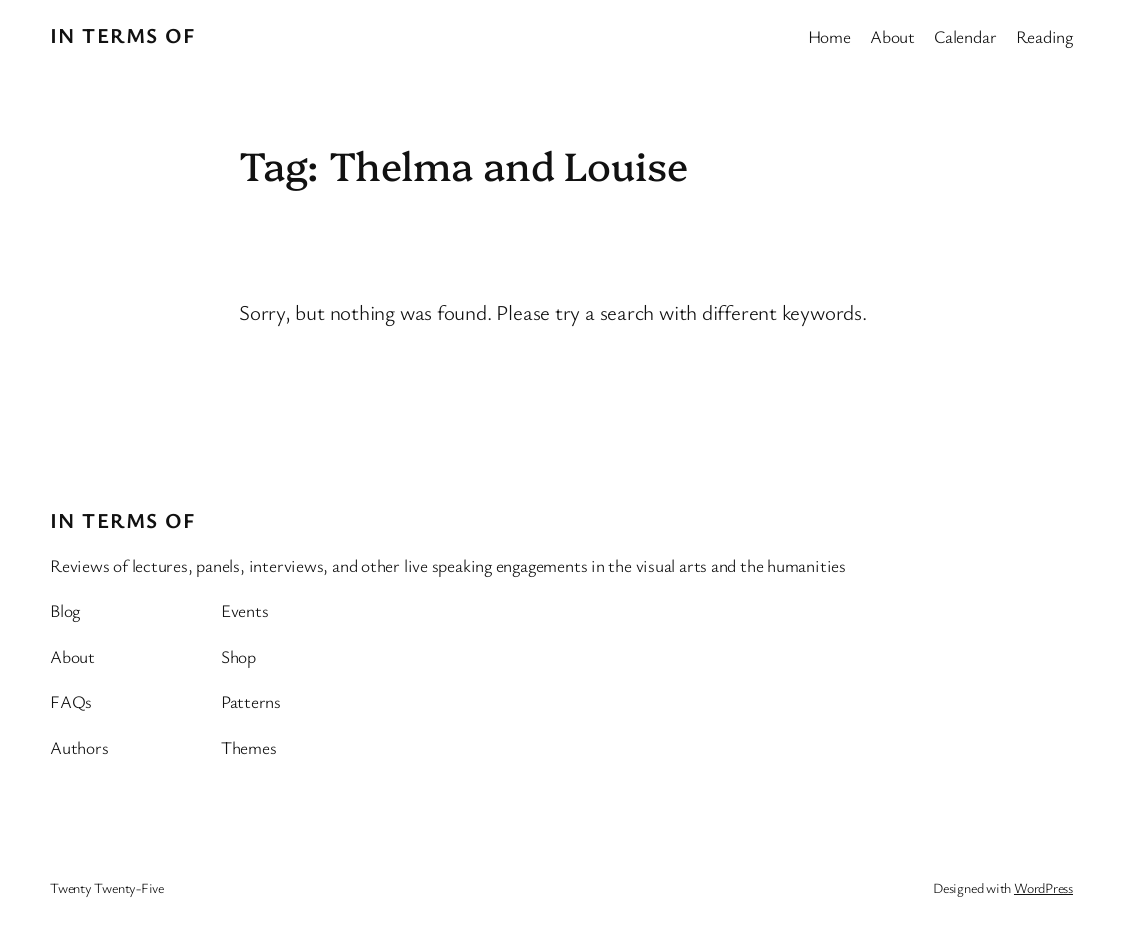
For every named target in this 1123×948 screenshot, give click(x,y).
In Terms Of (123, 35)
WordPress (1043, 887)
